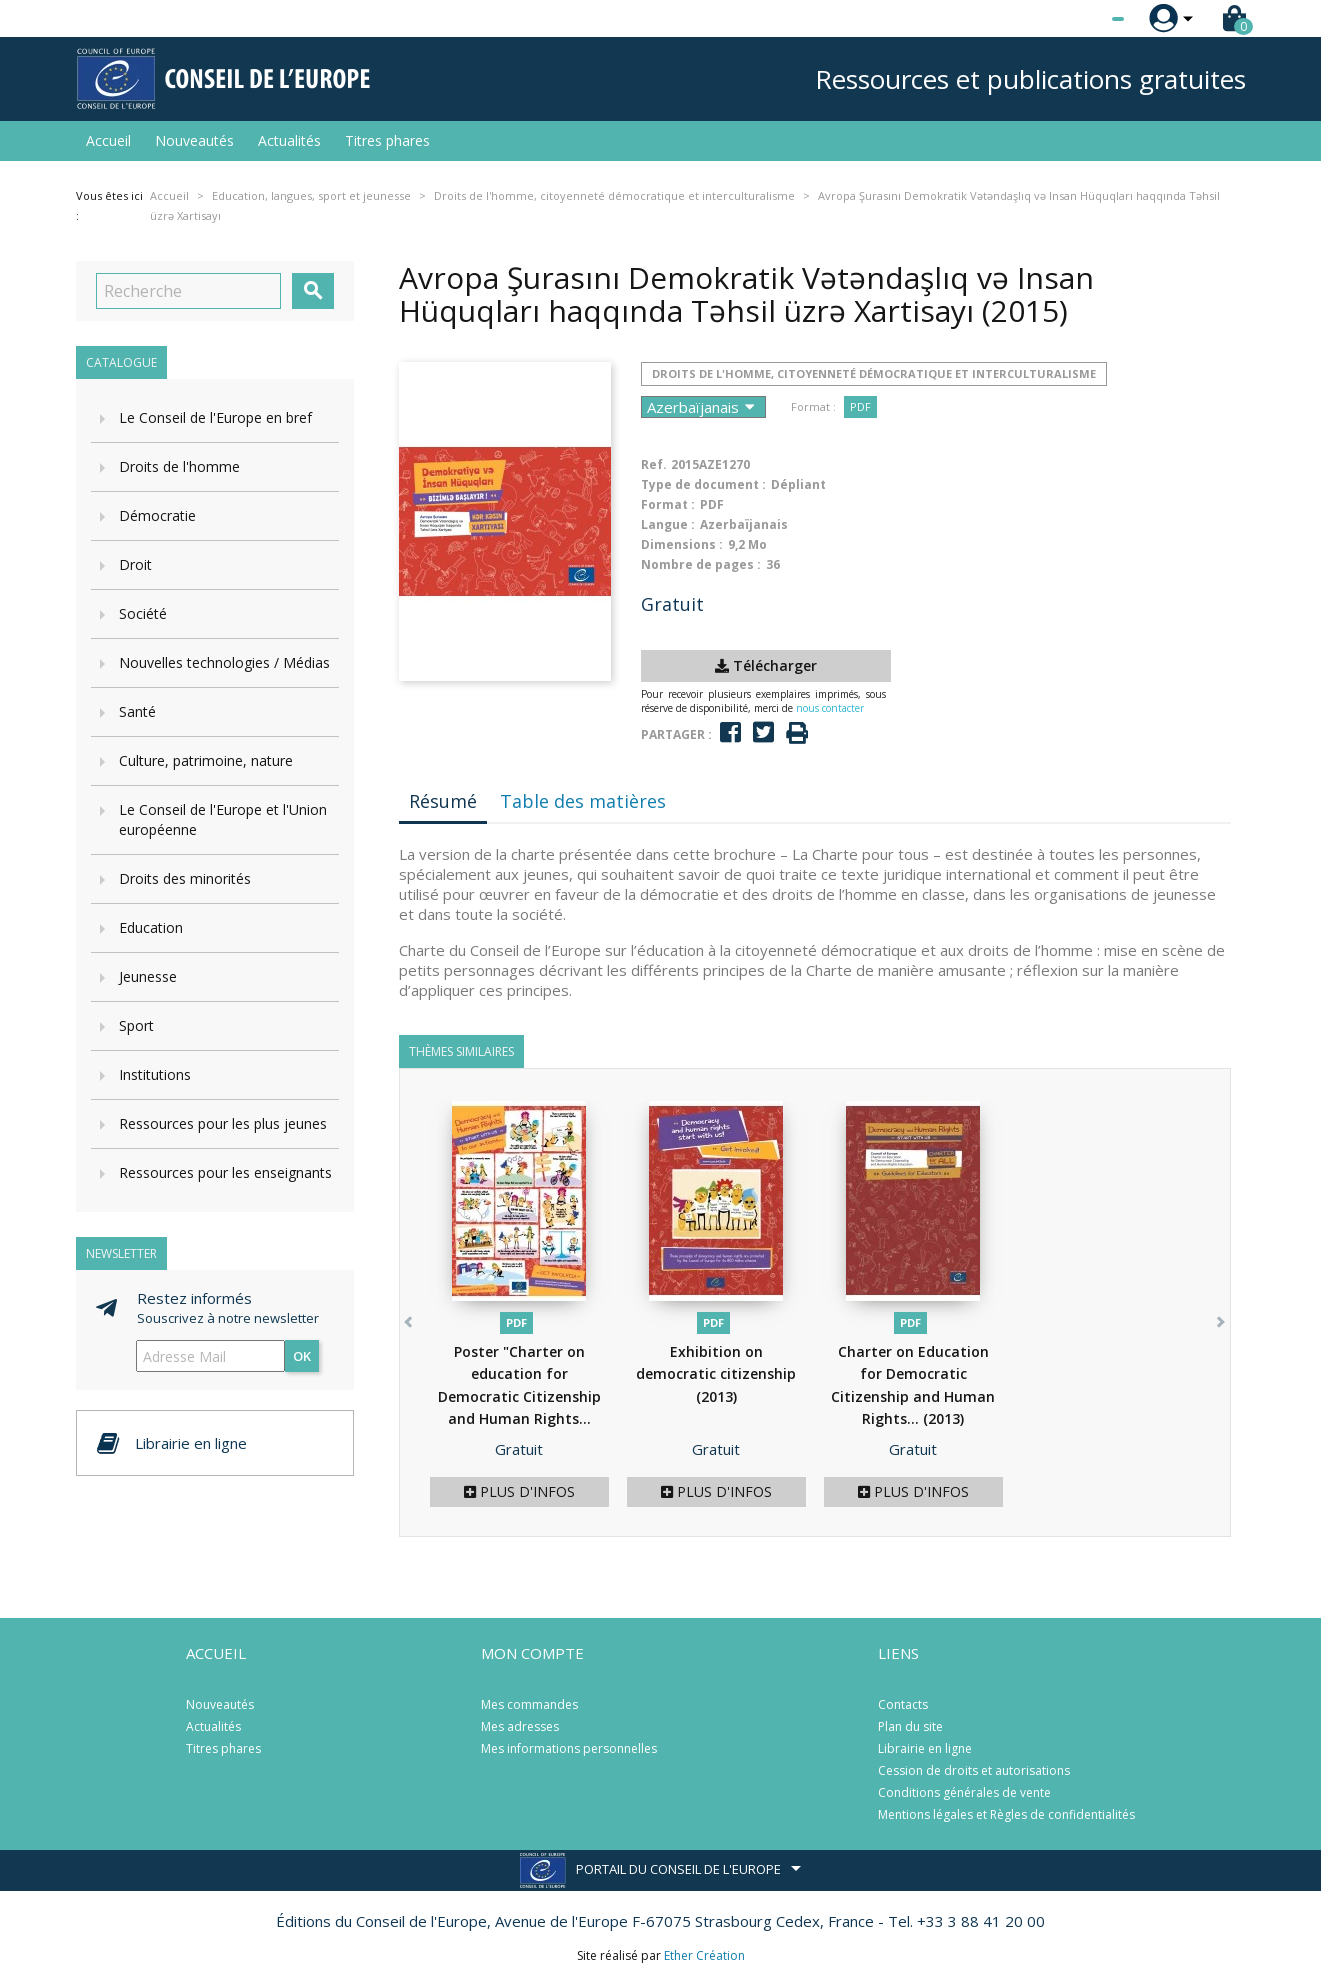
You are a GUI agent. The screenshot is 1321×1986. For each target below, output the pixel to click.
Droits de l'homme (179, 466)
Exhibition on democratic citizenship (716, 1374)
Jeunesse (148, 976)
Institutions (155, 1074)
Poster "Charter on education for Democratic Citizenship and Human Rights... (519, 1396)
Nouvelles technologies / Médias (224, 662)
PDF (860, 406)
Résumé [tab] (443, 801)
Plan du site (910, 1726)
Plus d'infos (519, 1491)
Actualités (289, 140)
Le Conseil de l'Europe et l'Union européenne (223, 819)
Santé (137, 711)
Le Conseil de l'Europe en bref (215, 417)
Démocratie (157, 515)
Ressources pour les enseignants (225, 1172)
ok (302, 1356)
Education (151, 927)
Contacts (903, 1704)
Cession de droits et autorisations (974, 1770)
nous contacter (830, 708)
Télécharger (766, 665)
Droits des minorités (185, 878)
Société (143, 613)
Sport (136, 1025)
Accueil (108, 140)
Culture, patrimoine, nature (206, 760)
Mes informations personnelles (569, 1748)
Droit (135, 564)
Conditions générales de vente (964, 1792)
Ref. (654, 464)
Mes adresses (520, 1726)
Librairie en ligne (925, 1748)
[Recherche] (188, 291)
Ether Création (704, 1955)
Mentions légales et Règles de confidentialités (1006, 1814)
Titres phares (387, 140)
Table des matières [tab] (583, 801)
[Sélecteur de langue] (1077, 19)
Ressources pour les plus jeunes (223, 1123)
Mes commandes (529, 1704)
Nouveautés (194, 140)
